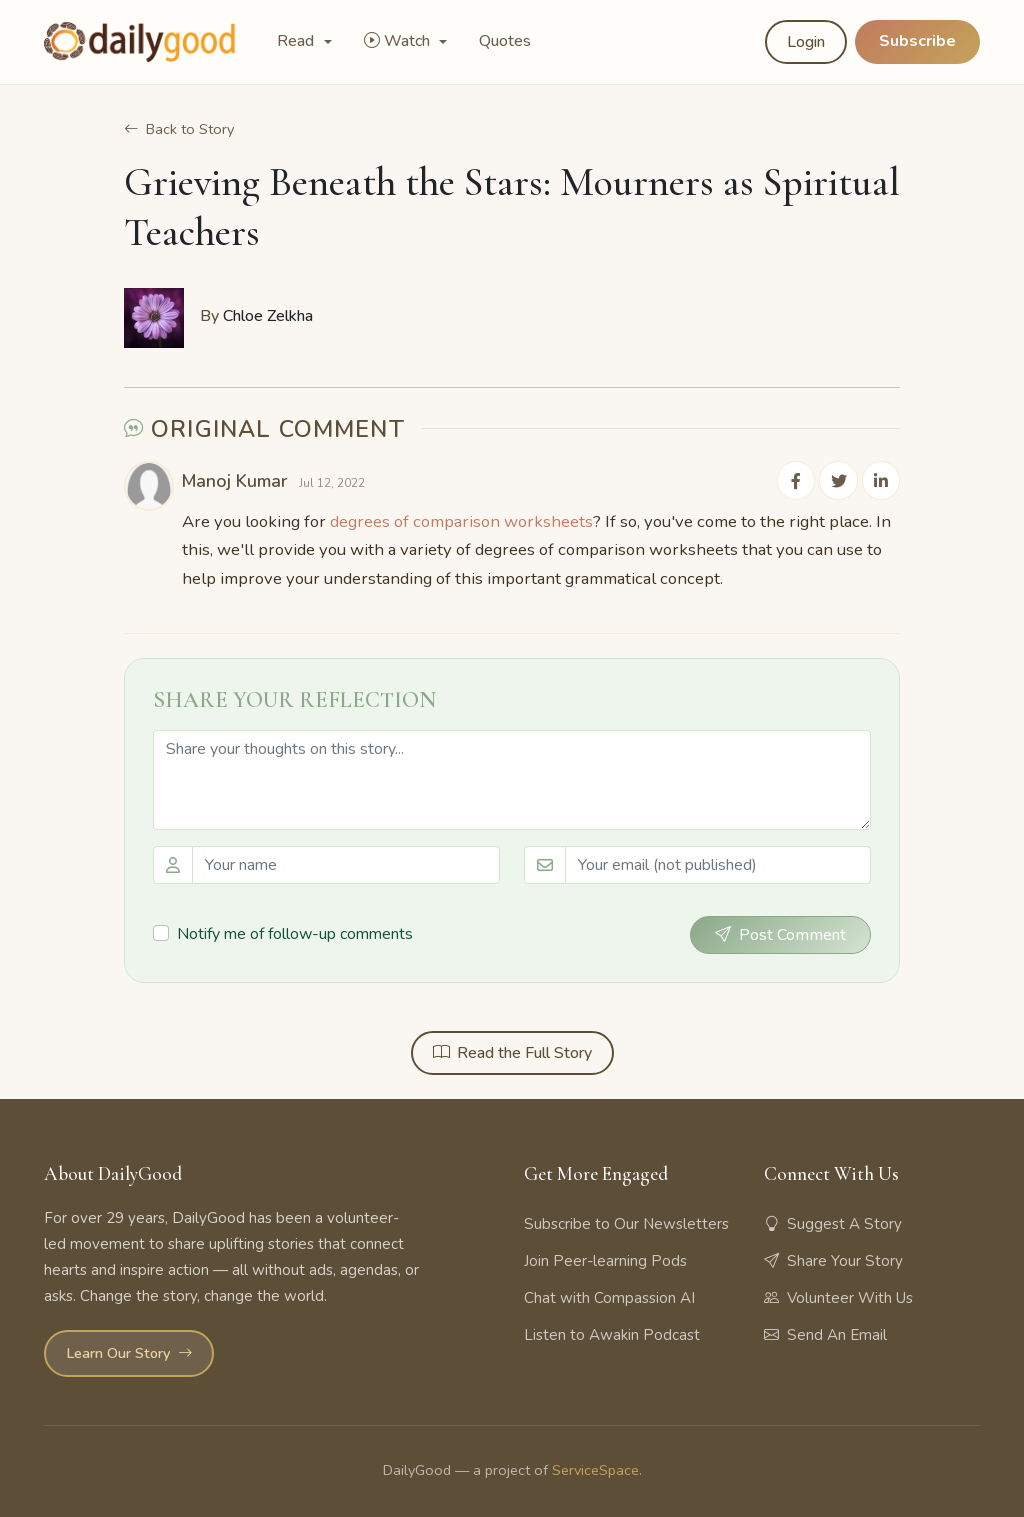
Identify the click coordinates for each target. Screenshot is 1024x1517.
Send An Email (825, 1333)
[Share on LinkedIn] (882, 479)
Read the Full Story (512, 1051)
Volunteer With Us (838, 1296)
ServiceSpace (595, 1468)
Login (806, 42)
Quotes (505, 41)
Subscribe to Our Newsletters (626, 1222)
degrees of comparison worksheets (461, 518)
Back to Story (179, 129)
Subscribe (917, 41)
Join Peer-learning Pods (605, 1259)
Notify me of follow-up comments (295, 931)
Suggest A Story (833, 1222)
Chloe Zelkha (268, 316)
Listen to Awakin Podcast (612, 1333)
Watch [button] (399, 41)
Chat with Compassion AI (609, 1296)
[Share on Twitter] (842, 479)
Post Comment (780, 933)
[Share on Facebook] (802, 479)
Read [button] (297, 41)
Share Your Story (833, 1259)
